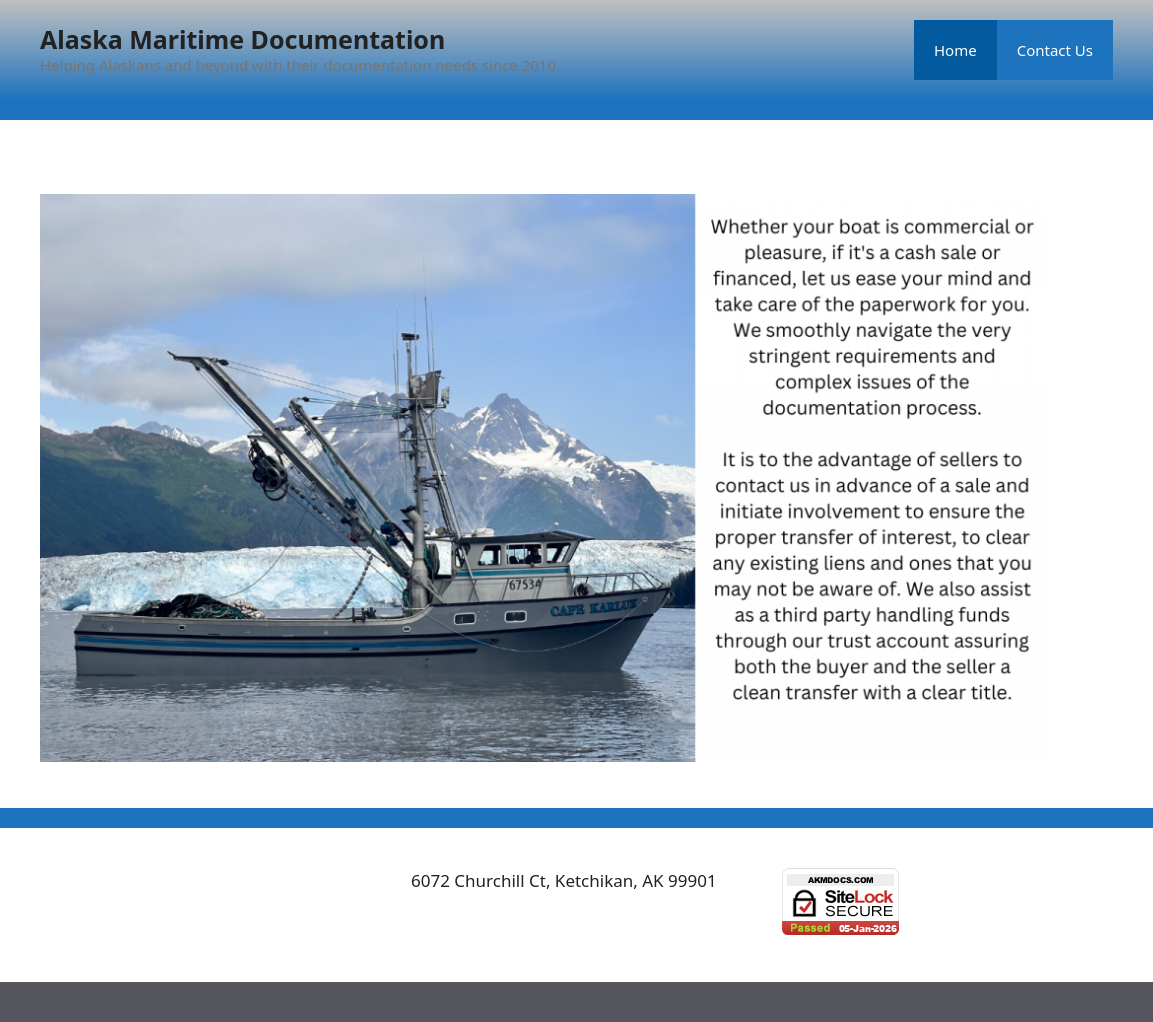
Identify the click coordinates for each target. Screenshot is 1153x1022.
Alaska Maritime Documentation (242, 39)
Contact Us (1055, 50)
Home (955, 50)
